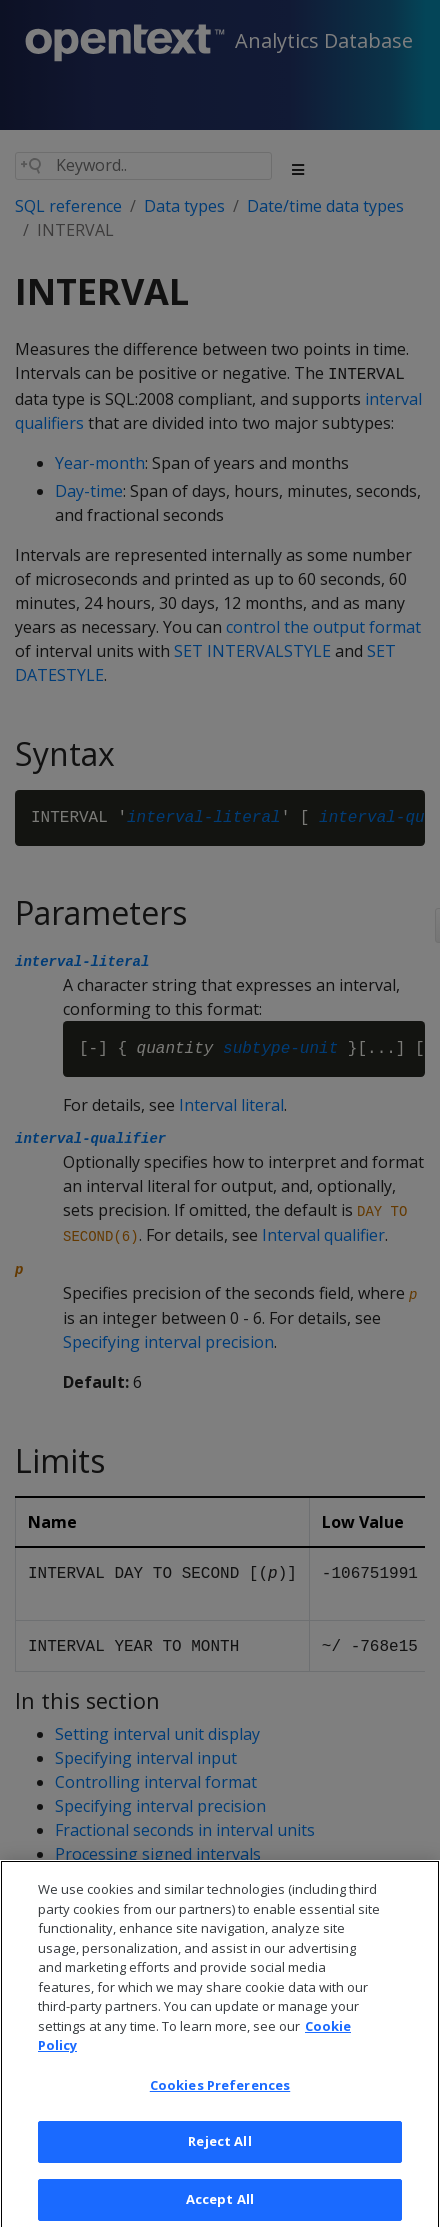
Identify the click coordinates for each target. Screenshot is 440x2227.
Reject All (219, 2158)
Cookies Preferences (220, 2101)
